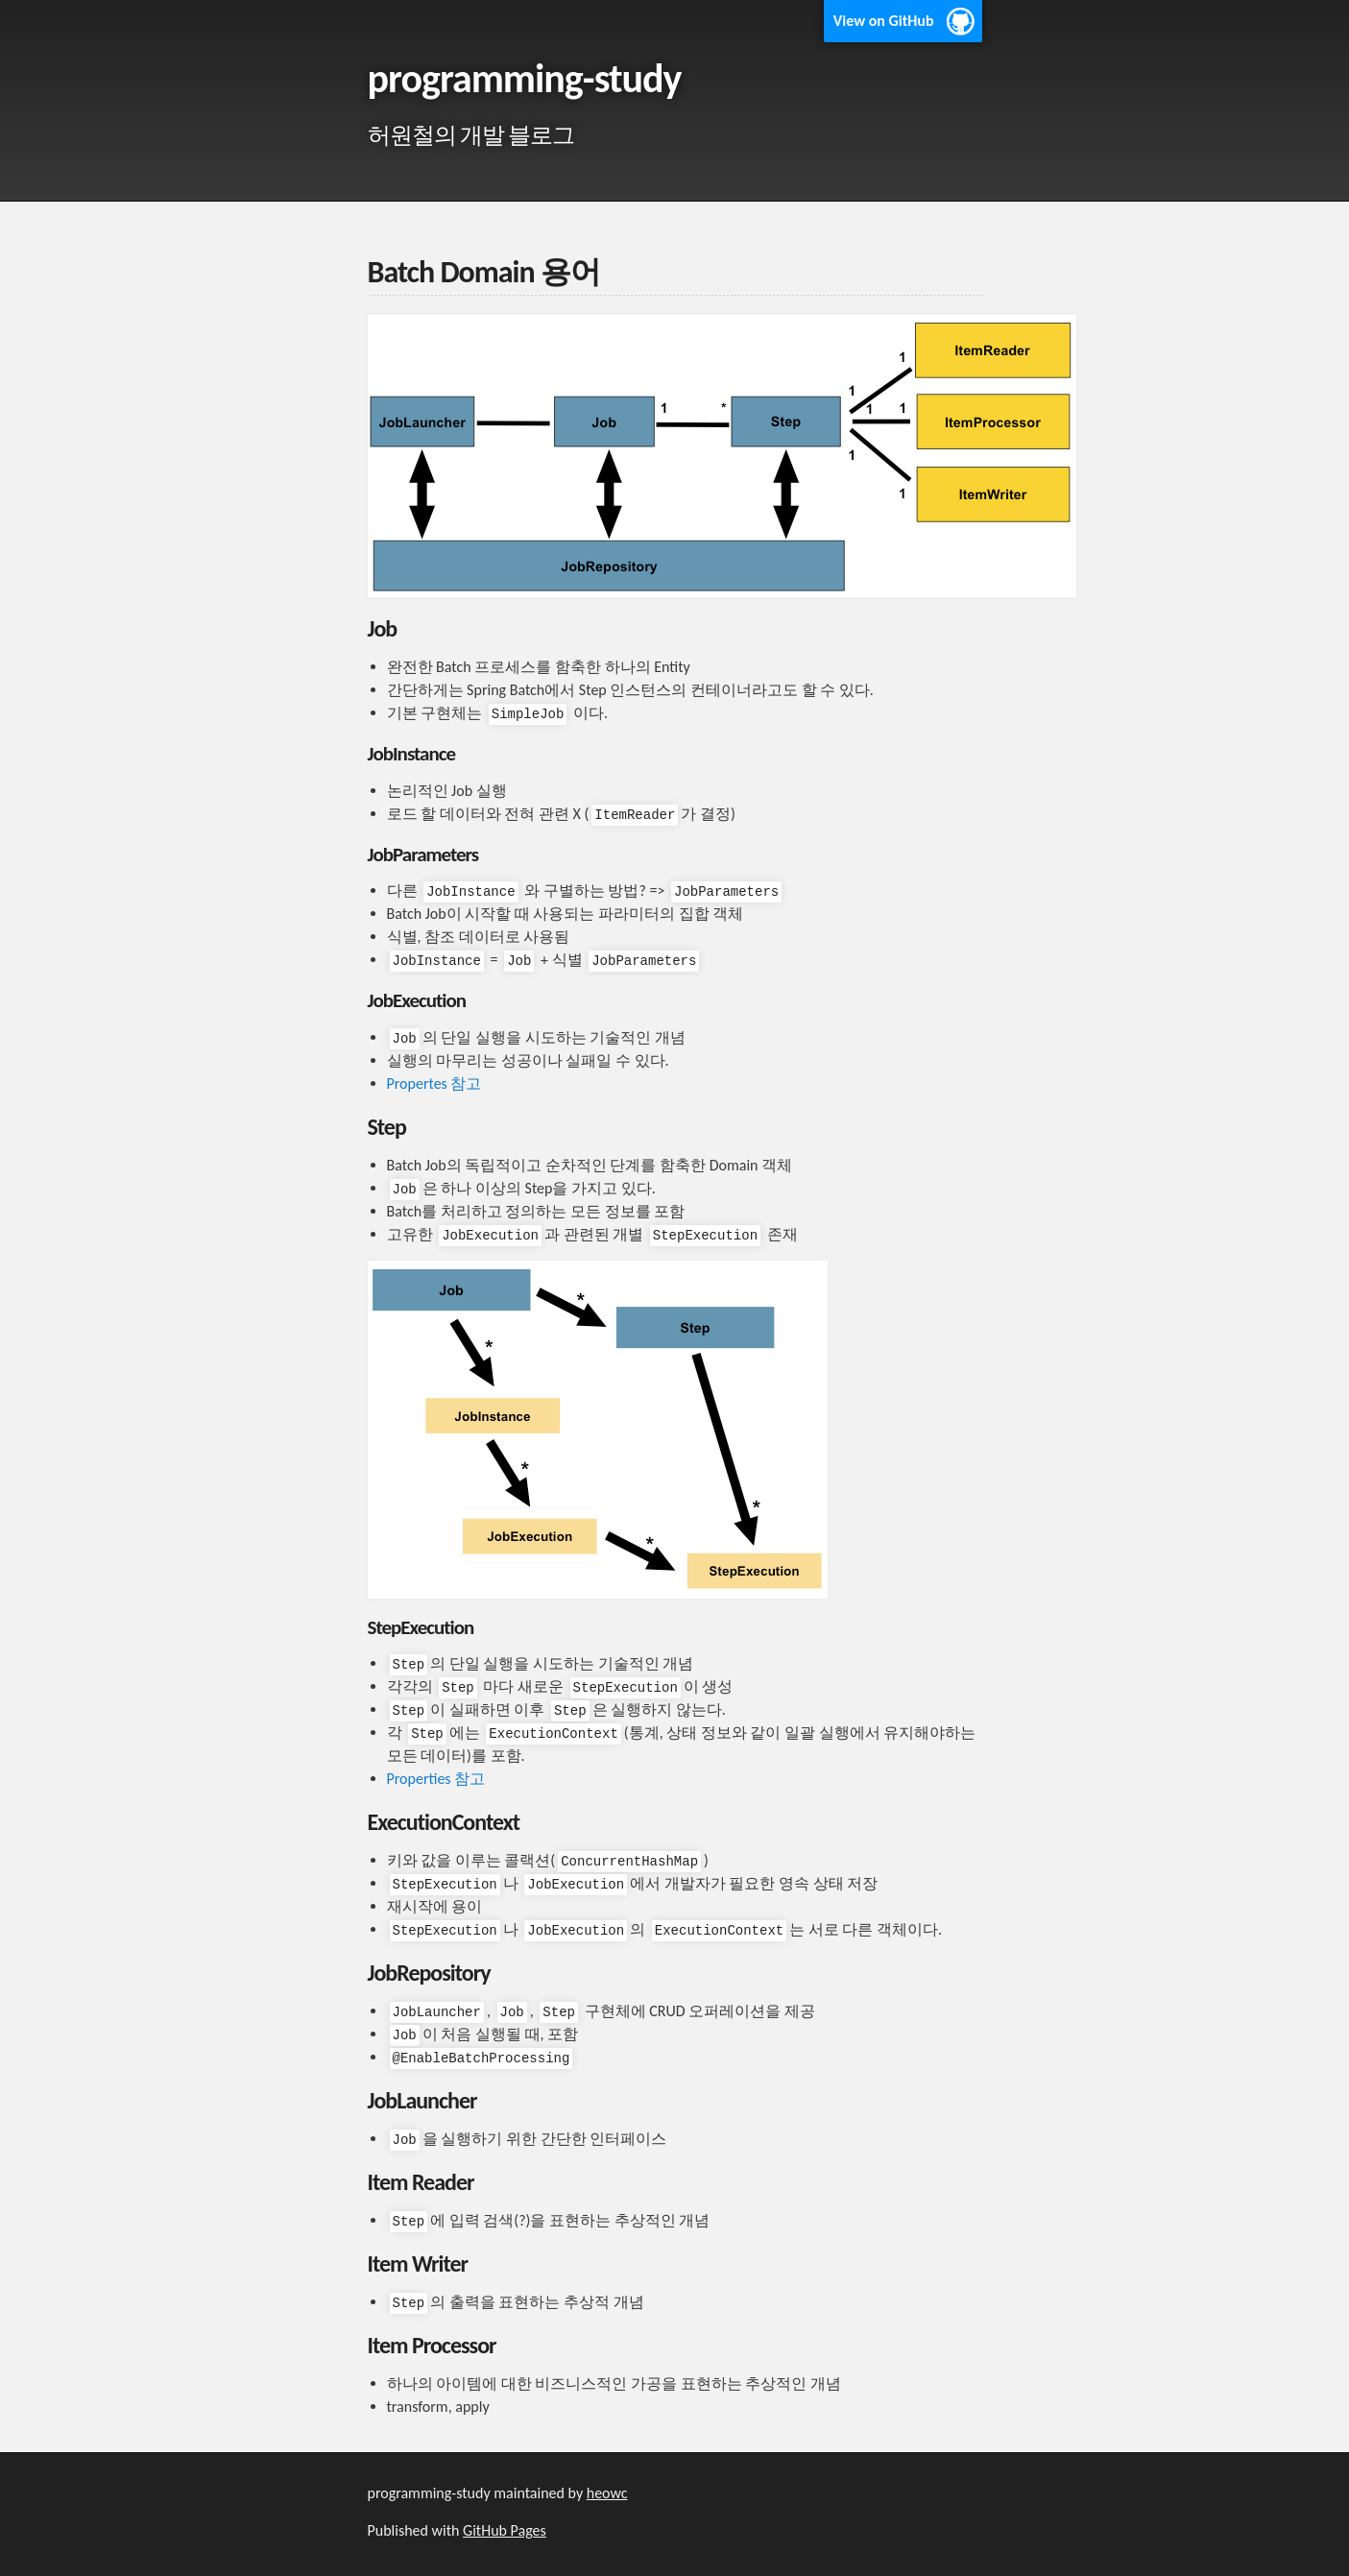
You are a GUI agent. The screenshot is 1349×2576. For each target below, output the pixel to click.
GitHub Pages (504, 2530)
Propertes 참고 (434, 1083)
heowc (607, 2493)
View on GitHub (883, 21)
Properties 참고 (436, 1778)
